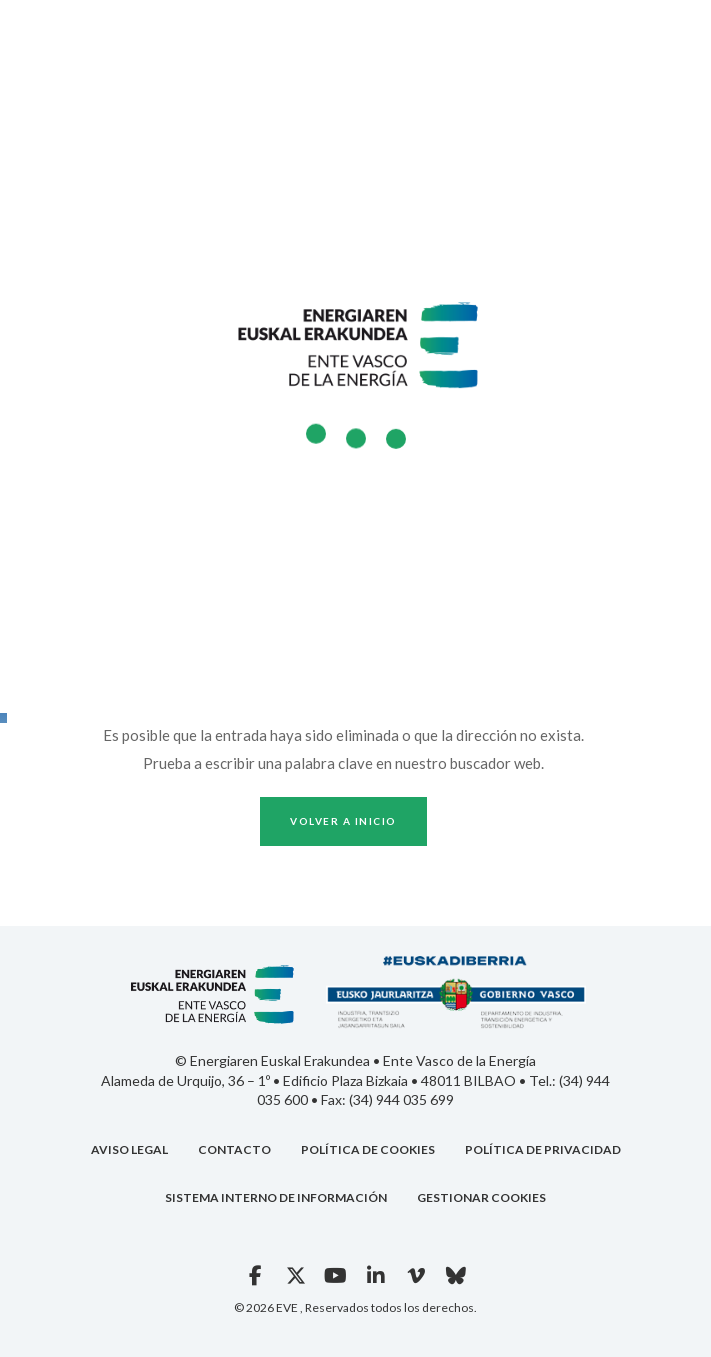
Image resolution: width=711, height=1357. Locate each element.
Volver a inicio (343, 821)
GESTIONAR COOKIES (481, 1197)
